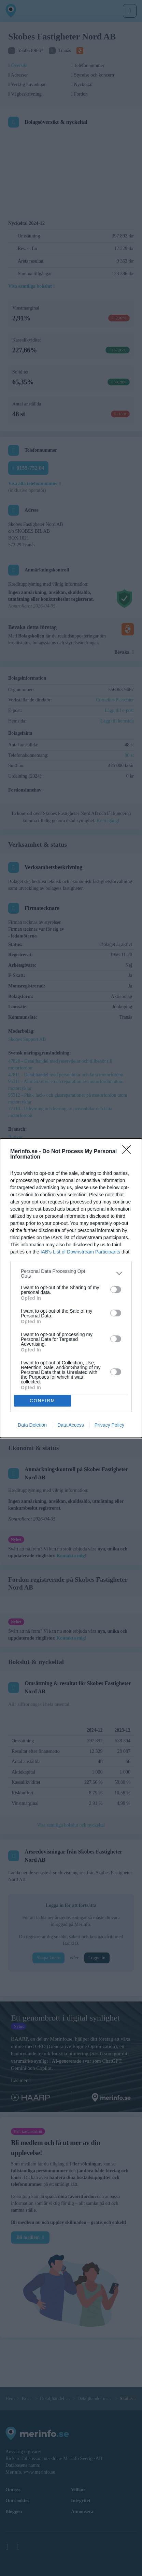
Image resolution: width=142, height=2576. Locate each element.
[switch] (115, 1289)
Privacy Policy (109, 1425)
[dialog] (71, 1288)
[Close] (128, 1151)
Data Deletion (32, 1425)
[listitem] (71, 1273)
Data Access (70, 1425)
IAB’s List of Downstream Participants (80, 1251)
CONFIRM (42, 1400)
